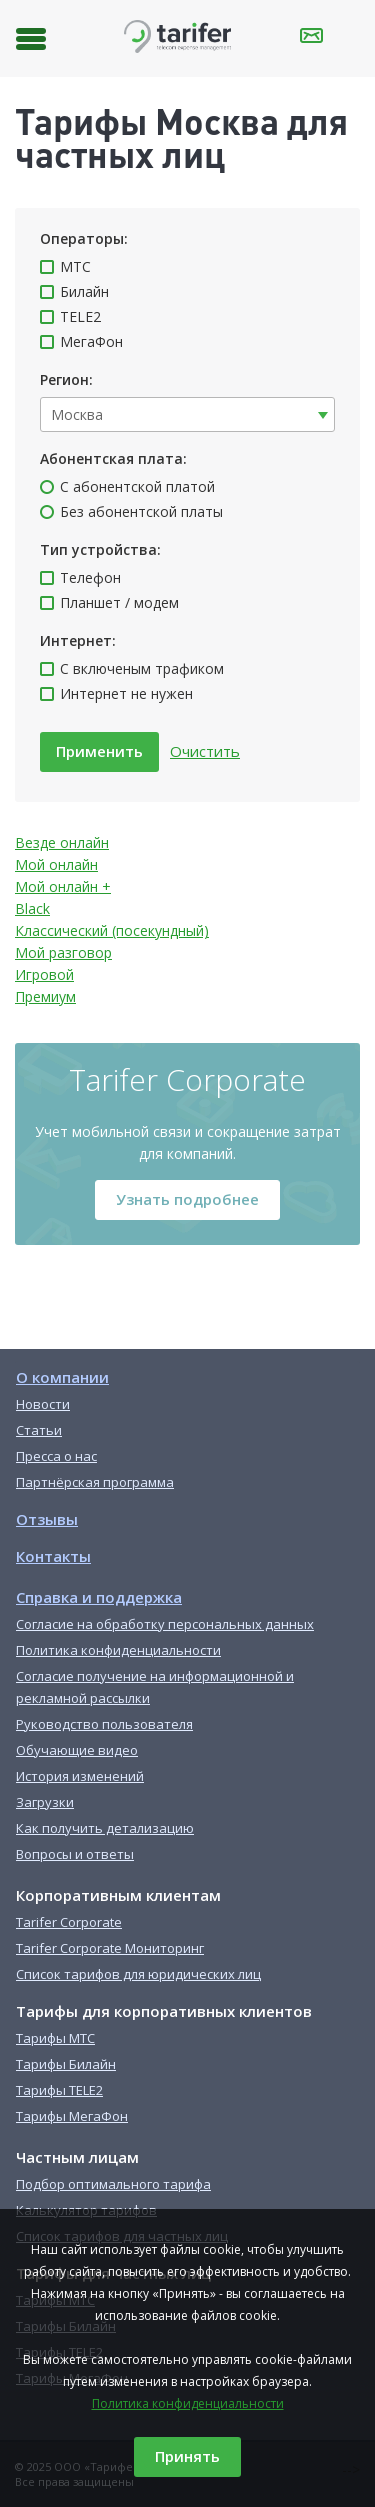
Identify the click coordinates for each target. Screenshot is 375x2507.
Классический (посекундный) (112, 930)
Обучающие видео (77, 1750)
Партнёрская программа (95, 1482)
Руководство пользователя (104, 1724)
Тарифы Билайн (66, 2064)
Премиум (45, 996)
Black (32, 908)
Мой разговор (63, 952)
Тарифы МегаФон (72, 2116)
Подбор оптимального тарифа (113, 2184)
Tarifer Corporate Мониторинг (110, 1948)
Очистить (205, 751)
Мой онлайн (56, 864)
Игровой (44, 974)
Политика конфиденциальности (188, 2403)
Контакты (53, 1556)
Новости (43, 1404)
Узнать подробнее (187, 1199)
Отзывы (47, 1519)
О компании (62, 1377)
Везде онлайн (62, 842)
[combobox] (187, 414)
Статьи (39, 1430)
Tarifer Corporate (69, 1922)
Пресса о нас (56, 1456)
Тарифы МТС (55, 2038)
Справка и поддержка (99, 1597)
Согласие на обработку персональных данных (165, 1624)
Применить (99, 751)
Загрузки (45, 1802)
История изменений (80, 1776)
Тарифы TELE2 (59, 2090)
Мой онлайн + (63, 886)
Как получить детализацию (105, 1828)
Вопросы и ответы (75, 1854)
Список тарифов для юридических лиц (138, 1974)
